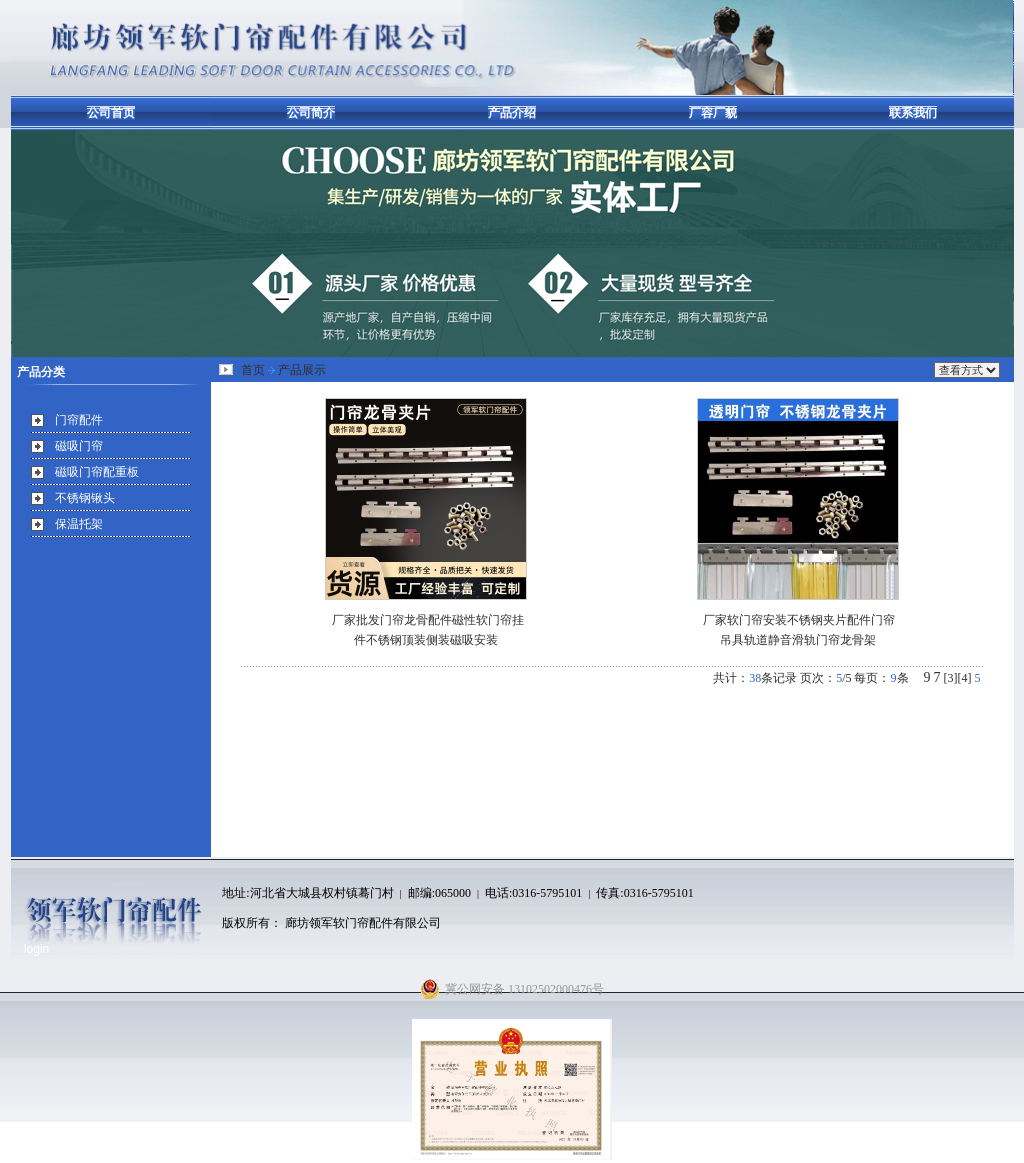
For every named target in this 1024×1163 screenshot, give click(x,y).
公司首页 (111, 113)
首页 (253, 370)
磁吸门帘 (79, 446)
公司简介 (311, 113)
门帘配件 (79, 420)
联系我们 (913, 113)
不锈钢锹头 (85, 498)
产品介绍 (512, 113)
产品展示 (302, 370)
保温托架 (79, 524)
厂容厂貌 (713, 113)
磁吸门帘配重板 (97, 472)
